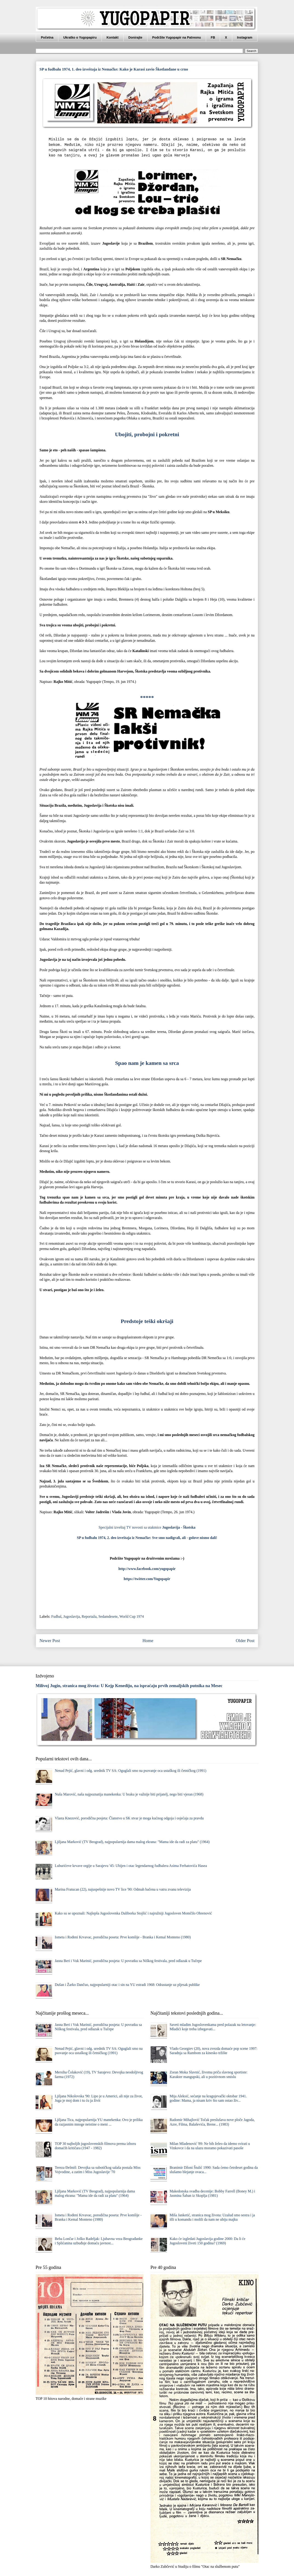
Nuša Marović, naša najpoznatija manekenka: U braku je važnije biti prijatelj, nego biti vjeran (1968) (129, 1794)
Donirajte (135, 37)
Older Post (245, 1640)
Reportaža (89, 1616)
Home (147, 1640)
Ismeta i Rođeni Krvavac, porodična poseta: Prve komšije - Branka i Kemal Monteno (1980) (123, 1937)
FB (213, 37)
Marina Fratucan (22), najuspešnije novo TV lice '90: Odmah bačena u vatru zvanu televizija (123, 1889)
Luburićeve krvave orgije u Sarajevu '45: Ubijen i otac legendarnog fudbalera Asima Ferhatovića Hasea (131, 1866)
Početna (47, 37)
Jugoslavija (71, 1616)
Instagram (244, 37)
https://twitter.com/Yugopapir (147, 1579)
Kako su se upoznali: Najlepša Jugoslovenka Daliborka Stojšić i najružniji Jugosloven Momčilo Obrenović (133, 1913)
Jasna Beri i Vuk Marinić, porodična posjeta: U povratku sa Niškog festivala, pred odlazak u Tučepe (128, 1961)
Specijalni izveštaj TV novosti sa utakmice (147, 1527)
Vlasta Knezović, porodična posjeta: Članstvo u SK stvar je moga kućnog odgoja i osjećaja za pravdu (129, 1818)
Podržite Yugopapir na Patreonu (176, 37)
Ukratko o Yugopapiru (79, 37)
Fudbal (56, 1616)
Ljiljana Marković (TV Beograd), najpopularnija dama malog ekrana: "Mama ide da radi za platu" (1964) (132, 1842)
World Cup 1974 (131, 1616)
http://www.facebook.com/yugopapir (147, 1569)
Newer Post (50, 1640)
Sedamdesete (108, 1616)
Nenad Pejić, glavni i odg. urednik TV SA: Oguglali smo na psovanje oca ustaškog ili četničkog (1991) (130, 1771)
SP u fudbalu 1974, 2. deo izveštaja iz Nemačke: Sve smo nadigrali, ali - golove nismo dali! (147, 1538)
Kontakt (113, 37)
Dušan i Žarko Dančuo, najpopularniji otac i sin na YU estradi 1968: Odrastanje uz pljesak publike (127, 1985)
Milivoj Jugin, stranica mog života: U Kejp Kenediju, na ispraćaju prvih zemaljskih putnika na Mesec (129, 1685)
